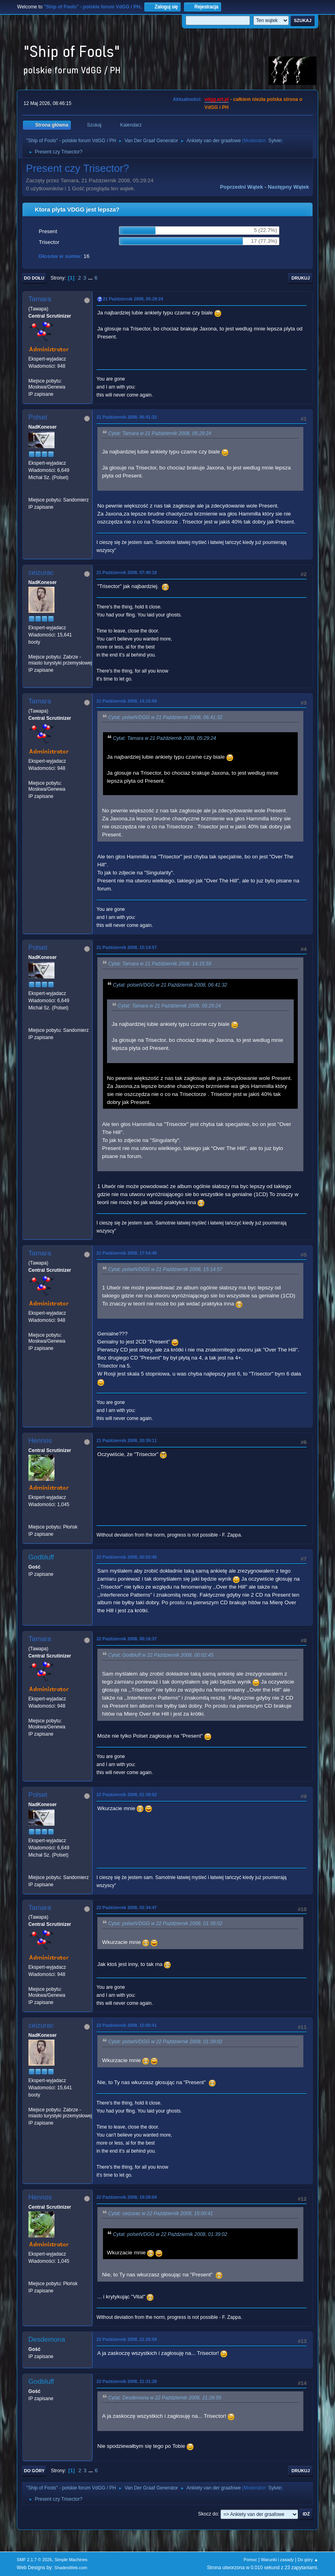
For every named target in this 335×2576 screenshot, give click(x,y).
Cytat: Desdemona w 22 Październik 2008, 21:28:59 (164, 2398)
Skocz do (208, 2514)
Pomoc (250, 2559)
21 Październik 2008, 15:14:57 (127, 947)
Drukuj (300, 278)
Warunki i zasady (277, 2559)
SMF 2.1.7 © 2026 (34, 2559)
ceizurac (41, 572)
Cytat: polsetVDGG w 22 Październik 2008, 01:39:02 (165, 1924)
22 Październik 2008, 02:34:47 (127, 1907)
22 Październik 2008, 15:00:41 (127, 2025)
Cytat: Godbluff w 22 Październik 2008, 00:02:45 (161, 1655)
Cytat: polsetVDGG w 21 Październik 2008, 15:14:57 (165, 1269)
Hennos (40, 1440)
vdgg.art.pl (216, 99)
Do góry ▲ (308, 2559)
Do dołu (34, 278)
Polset (37, 417)
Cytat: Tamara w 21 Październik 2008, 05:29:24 (159, 433)
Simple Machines (70, 2559)
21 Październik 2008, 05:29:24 (133, 298)
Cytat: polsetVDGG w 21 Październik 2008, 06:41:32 (165, 717)
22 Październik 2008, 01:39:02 (127, 1794)
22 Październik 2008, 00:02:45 (127, 1557)
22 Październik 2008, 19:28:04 (127, 2197)
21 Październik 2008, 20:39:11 (127, 1440)
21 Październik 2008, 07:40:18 (127, 572)
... (91, 278)
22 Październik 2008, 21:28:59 (127, 2339)
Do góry (34, 2470)
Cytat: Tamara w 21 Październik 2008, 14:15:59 (159, 964)
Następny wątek (288, 187)
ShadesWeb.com (70, 2567)
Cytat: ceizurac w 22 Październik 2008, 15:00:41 (160, 2213)
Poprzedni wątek (241, 187)
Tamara (39, 299)
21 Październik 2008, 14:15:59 (127, 701)
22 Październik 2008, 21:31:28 (127, 2381)
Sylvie (274, 140)
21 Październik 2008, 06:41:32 (127, 417)
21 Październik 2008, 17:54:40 (127, 1253)
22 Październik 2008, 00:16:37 (127, 1638)
